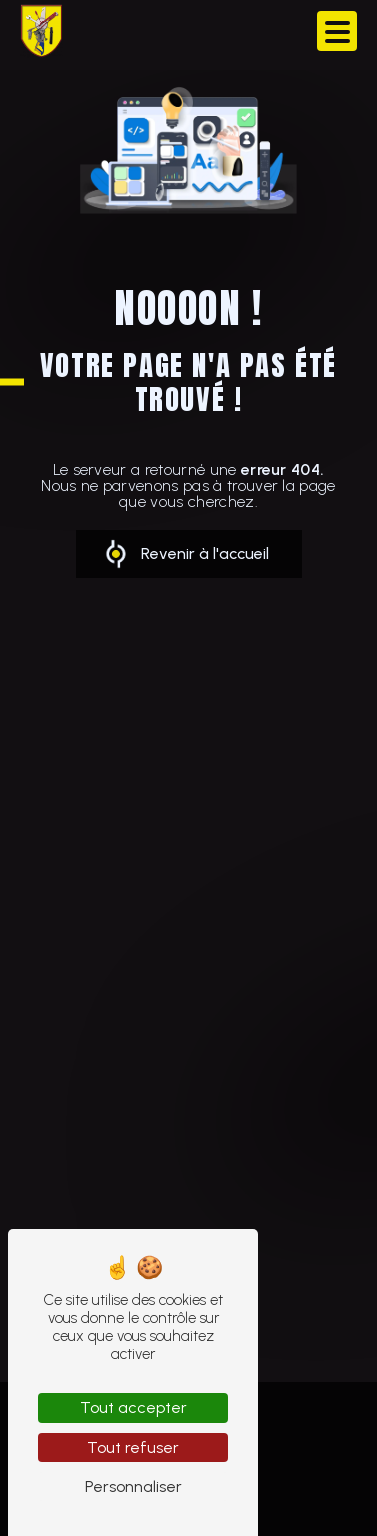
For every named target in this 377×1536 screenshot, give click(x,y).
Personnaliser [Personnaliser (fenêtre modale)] (133, 1486)
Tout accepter (133, 1407)
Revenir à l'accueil (205, 553)
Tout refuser (133, 1447)
